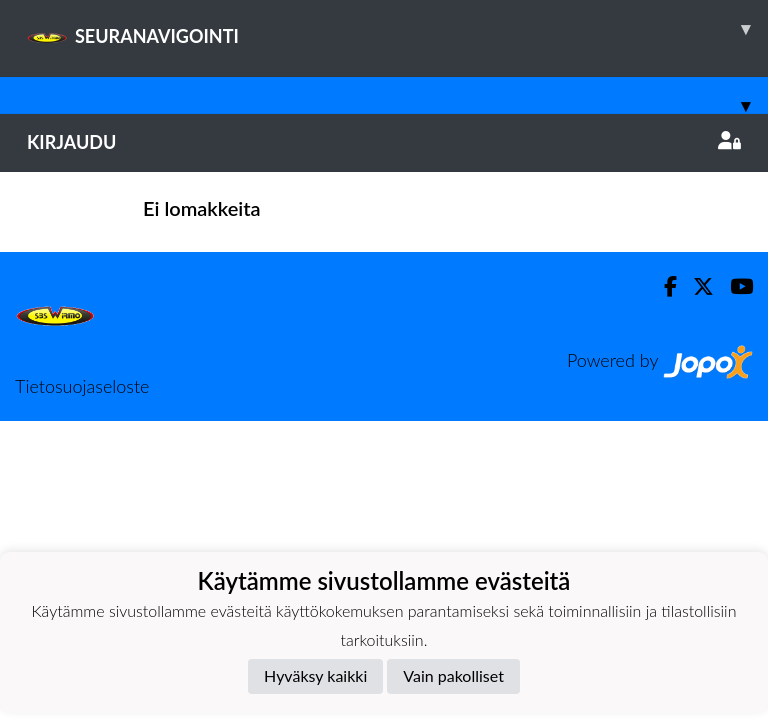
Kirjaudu (384, 142)
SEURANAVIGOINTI (397, 29)
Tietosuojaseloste (82, 386)
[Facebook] (662, 286)
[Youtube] (733, 286)
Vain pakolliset (453, 675)
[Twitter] (695, 286)
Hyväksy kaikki (315, 675)
